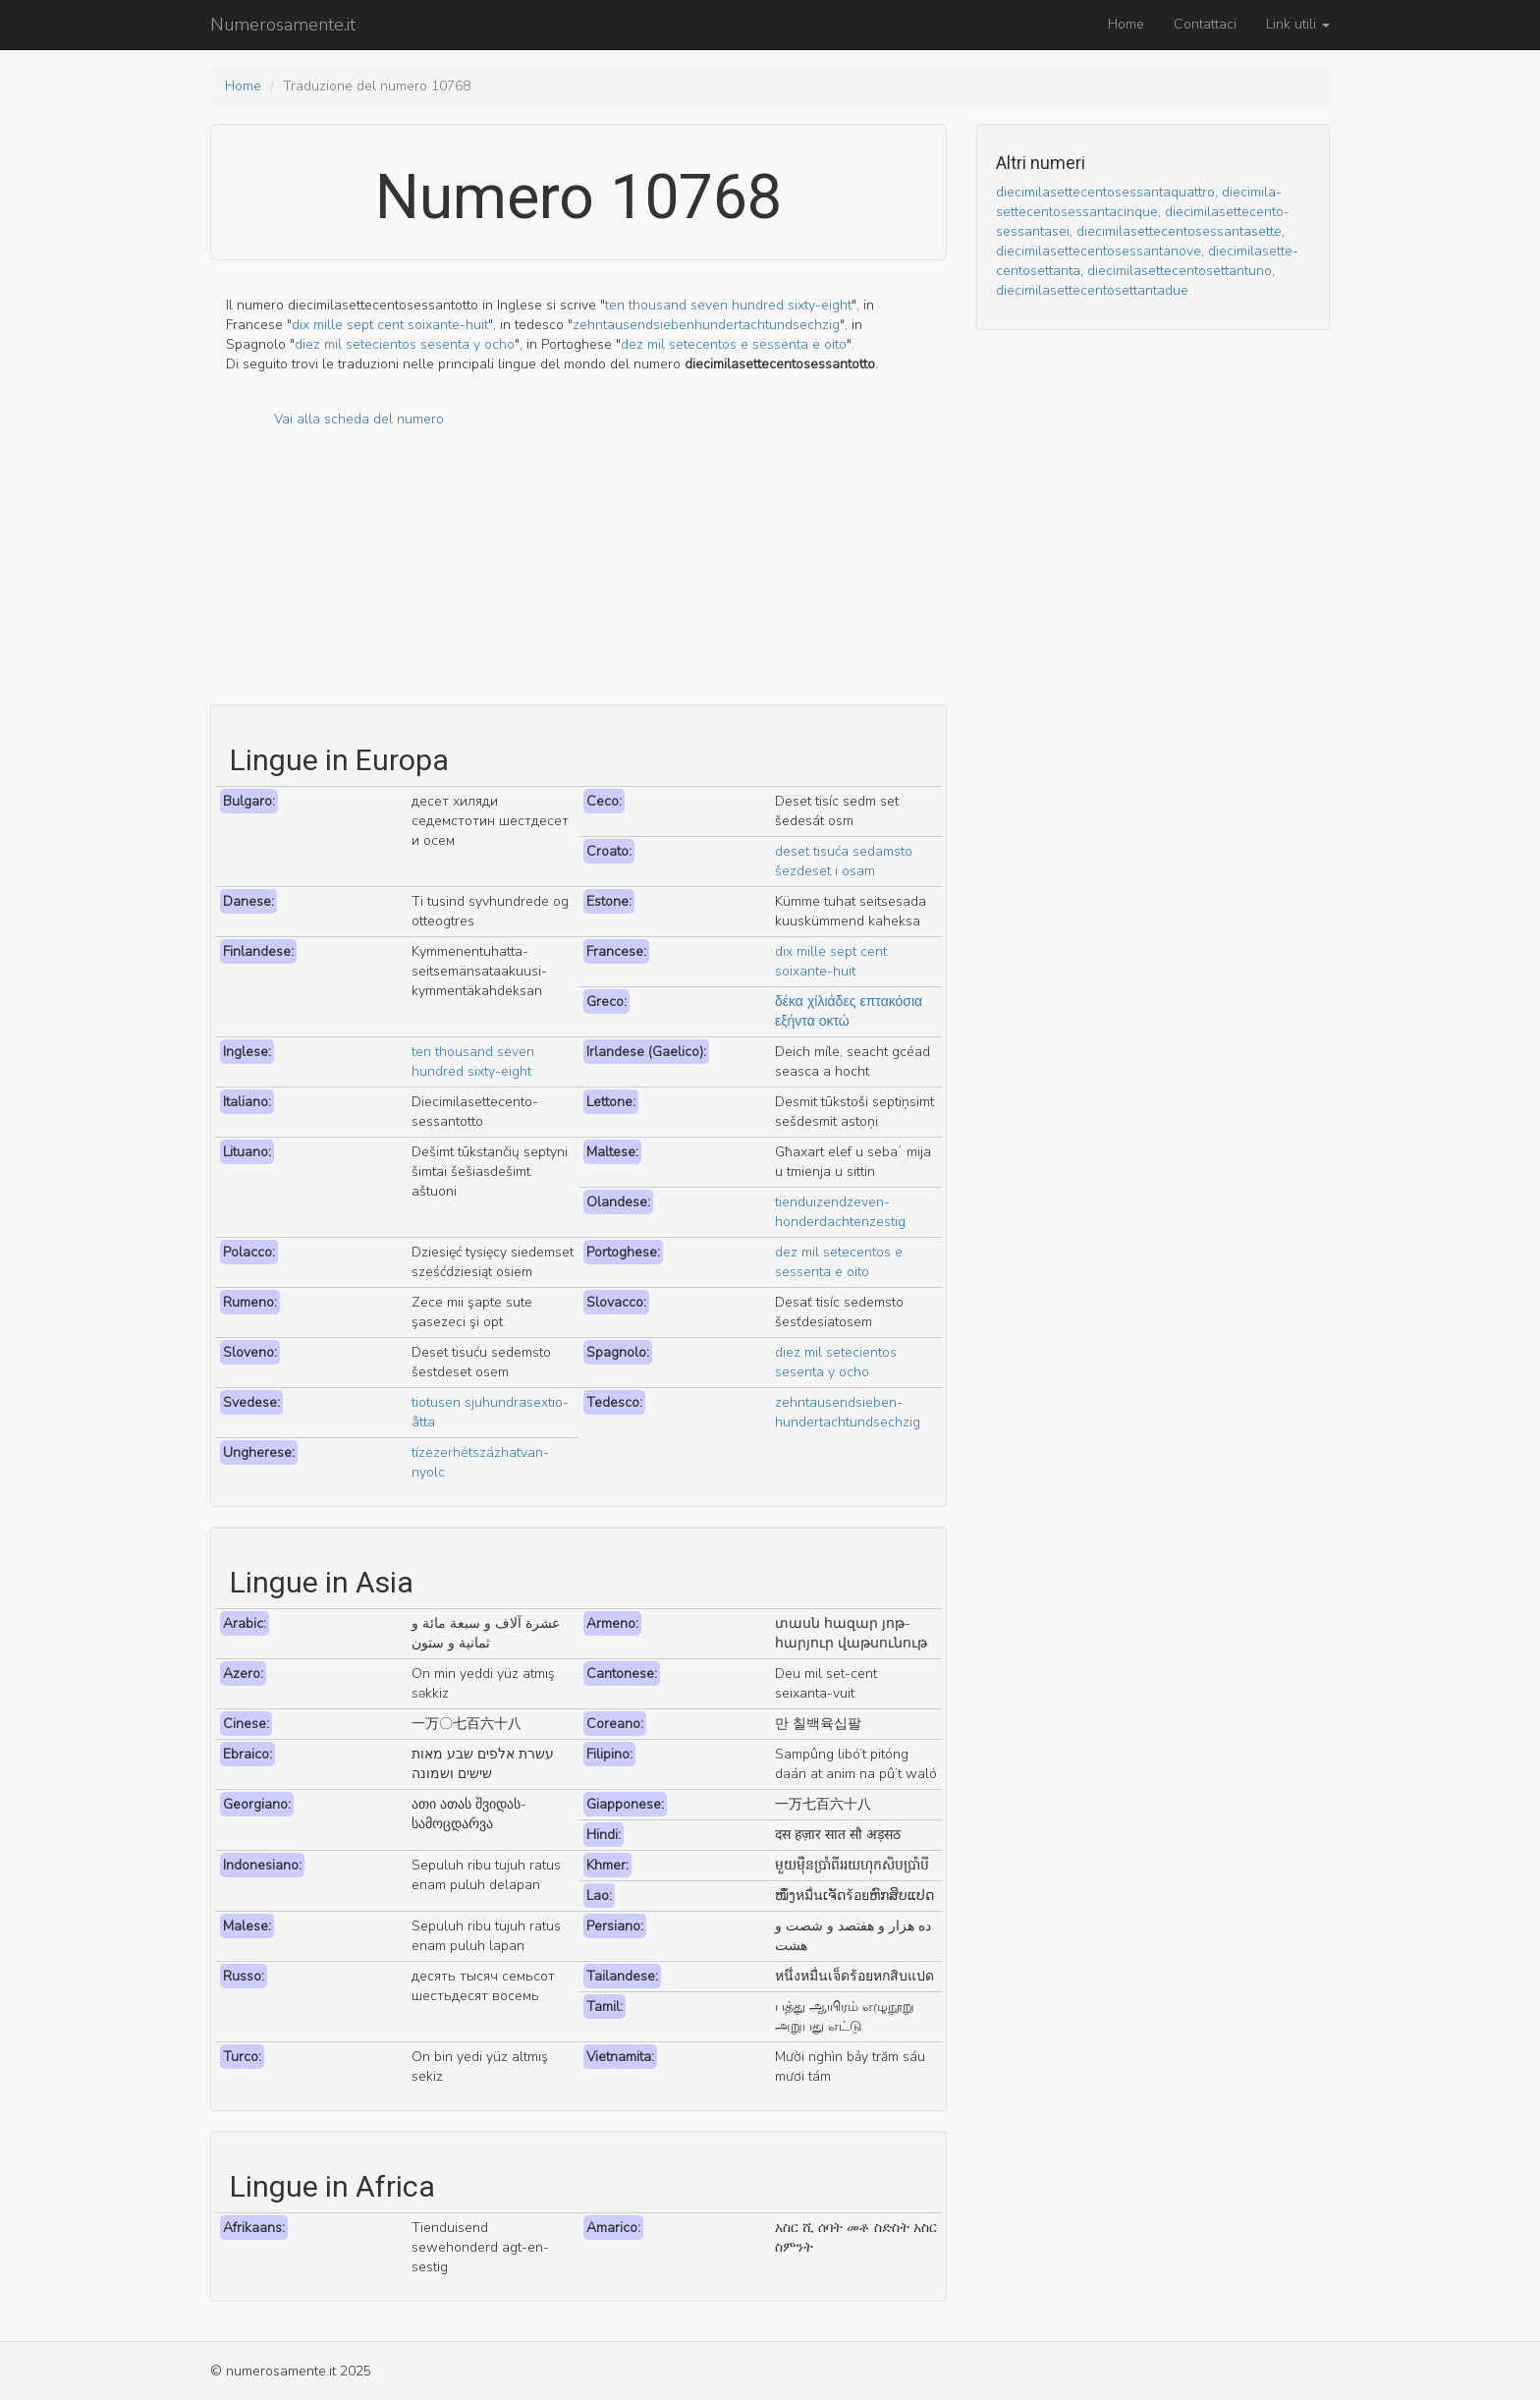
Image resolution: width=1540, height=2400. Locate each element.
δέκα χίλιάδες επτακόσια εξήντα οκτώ (848, 1011)
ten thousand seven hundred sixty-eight (728, 305)
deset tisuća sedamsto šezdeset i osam (843, 861)
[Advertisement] (578, 566)
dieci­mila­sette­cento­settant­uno (1179, 270)
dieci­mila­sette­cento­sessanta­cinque (1139, 202)
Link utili (1298, 24)
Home (1126, 24)
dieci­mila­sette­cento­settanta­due (1092, 290)
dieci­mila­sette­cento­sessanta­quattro (1105, 192)
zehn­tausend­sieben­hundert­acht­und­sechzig (706, 324)
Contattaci (1205, 24)
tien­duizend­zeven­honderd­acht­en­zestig (840, 1212)
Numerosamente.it (283, 24)
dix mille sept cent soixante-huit (390, 324)
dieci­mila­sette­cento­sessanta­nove (1098, 251)
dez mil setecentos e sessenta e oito (734, 344)
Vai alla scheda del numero (359, 419)
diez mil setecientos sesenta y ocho (405, 344)
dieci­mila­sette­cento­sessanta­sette (1179, 231)
